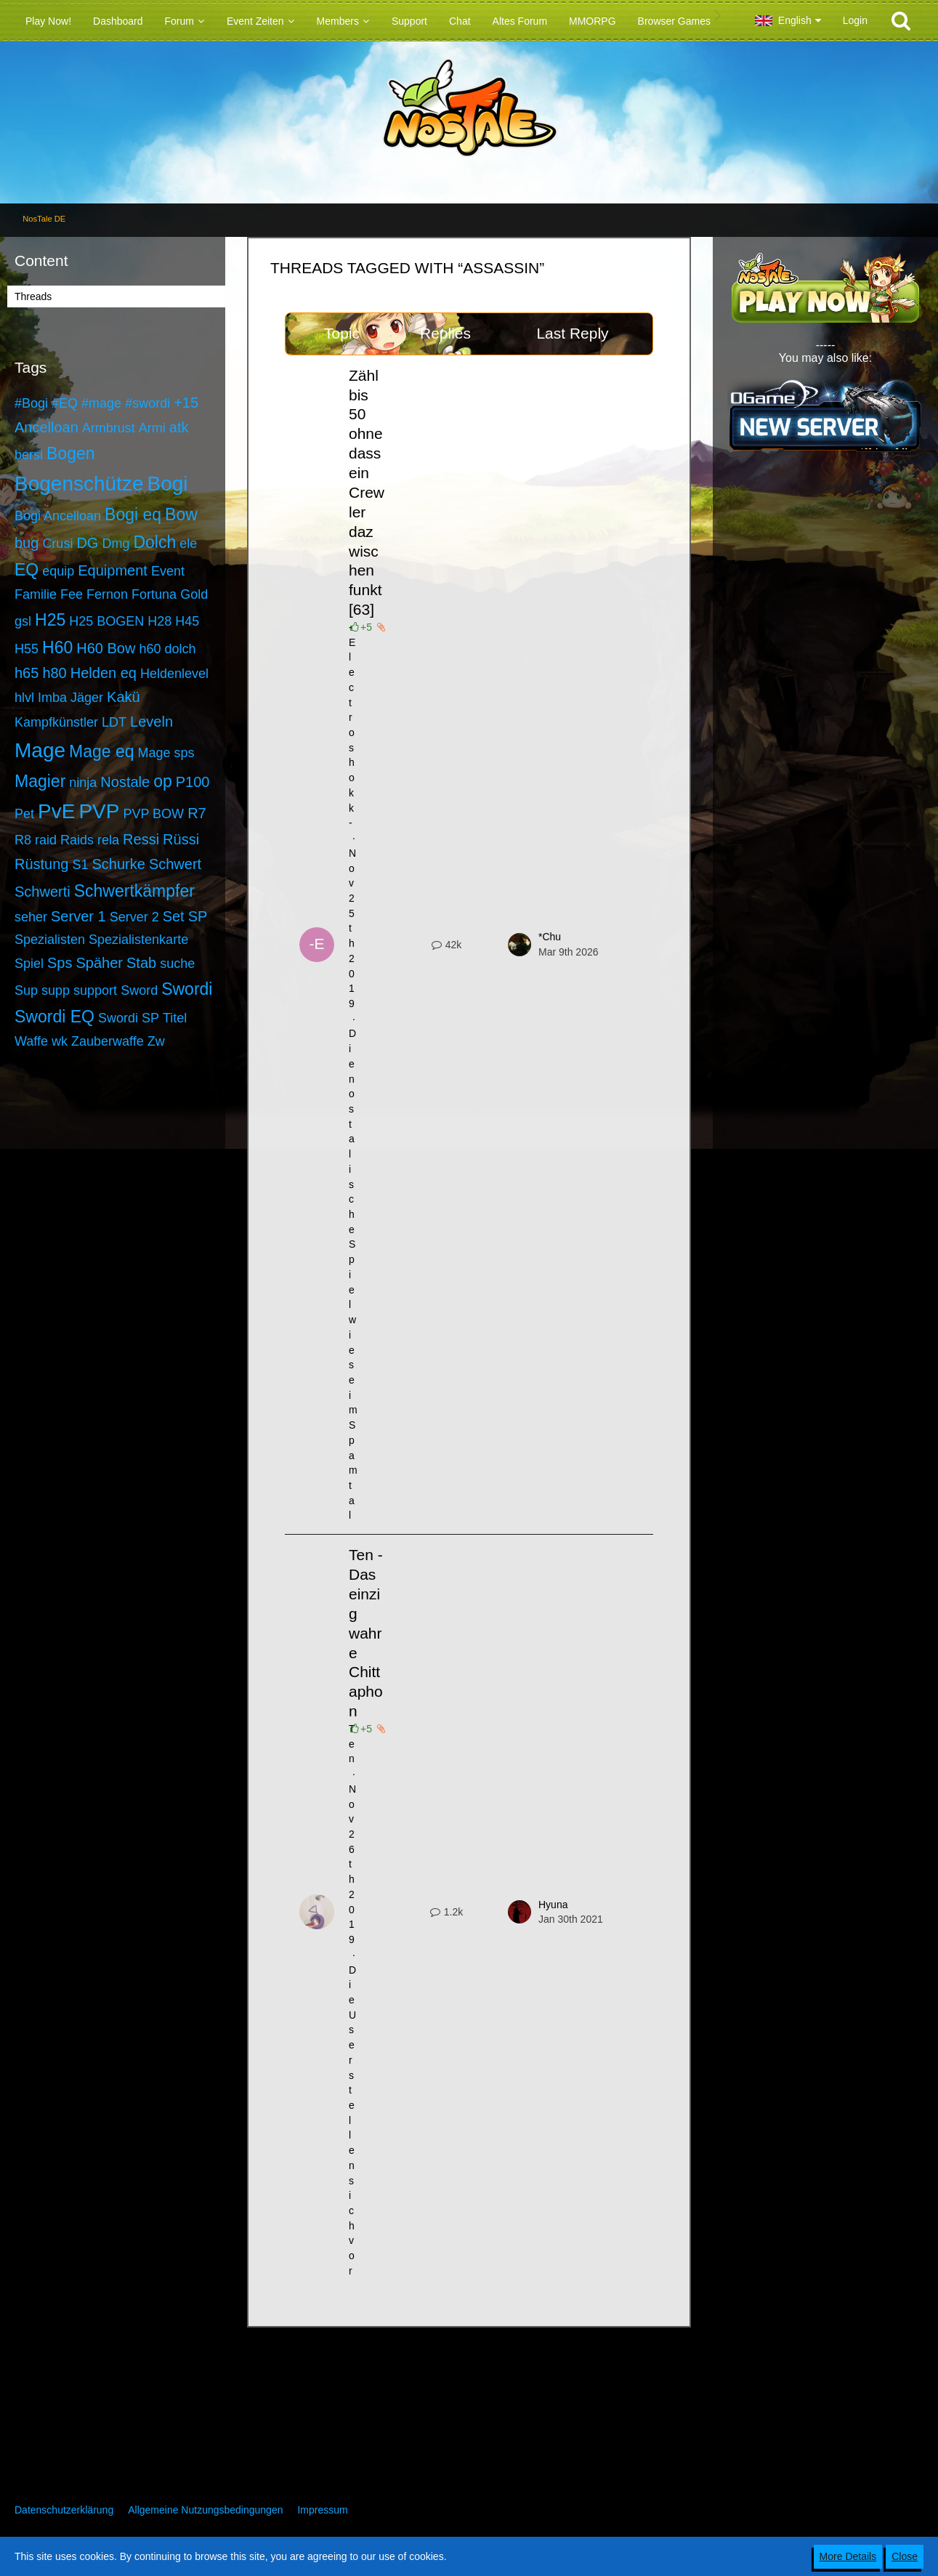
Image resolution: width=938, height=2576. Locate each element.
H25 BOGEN (106, 621)
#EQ (65, 403)
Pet (24, 814)
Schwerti (42, 892)
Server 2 (134, 917)
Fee (71, 594)
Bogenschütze (79, 483)
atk (179, 427)
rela (108, 840)
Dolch (154, 542)
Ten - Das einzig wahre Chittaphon (366, 1632)
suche (177, 963)
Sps (59, 963)
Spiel (29, 963)
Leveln (151, 722)
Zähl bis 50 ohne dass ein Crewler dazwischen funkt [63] (366, 492)
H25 (50, 619)
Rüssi (181, 839)
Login (855, 20)
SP (198, 916)
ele (188, 543)
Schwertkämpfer (134, 890)
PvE (56, 811)
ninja (83, 782)
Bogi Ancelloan (58, 516)
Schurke (118, 864)
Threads (33, 296)
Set (174, 916)
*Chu (549, 936)
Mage (40, 750)
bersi (29, 455)
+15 (186, 403)
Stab (141, 963)
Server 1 (78, 916)
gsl (23, 621)
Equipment (112, 570)
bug (27, 543)
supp (55, 990)
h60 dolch (167, 649)
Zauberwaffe (107, 1041)
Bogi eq (133, 514)
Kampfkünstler (56, 722)
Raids (77, 840)
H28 (159, 621)
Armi (152, 428)
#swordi (147, 403)
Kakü (123, 697)
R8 (23, 840)
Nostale (125, 782)
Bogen (71, 453)
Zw (156, 1041)
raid (46, 840)
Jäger (86, 697)
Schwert (175, 864)
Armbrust (108, 428)
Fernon (107, 594)
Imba (52, 697)
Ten (352, 1743)
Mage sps (166, 753)
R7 (196, 813)
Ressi (141, 839)
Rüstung (42, 864)
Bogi (167, 483)
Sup (26, 990)
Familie (36, 594)
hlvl (24, 697)
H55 (27, 649)
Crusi (57, 543)
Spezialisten (50, 939)
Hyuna (552, 1904)
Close (904, 2556)
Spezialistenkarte (138, 939)
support (95, 990)
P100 (193, 782)
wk (60, 1041)
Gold (194, 594)
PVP (98, 811)
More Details (848, 2556)
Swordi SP (128, 1018)
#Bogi (31, 403)
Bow (181, 514)
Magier (40, 781)
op (162, 781)
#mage (101, 403)
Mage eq (101, 751)
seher (31, 917)
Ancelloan (46, 427)
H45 (187, 621)
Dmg (115, 543)
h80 (54, 673)
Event (168, 571)
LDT (114, 722)
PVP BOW (153, 814)
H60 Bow (105, 648)
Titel (175, 1018)
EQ (27, 569)
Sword (139, 990)
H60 (57, 647)
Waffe (31, 1041)
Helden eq (103, 673)
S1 (81, 864)
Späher (100, 963)
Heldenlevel (174, 673)
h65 (27, 673)
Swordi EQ (54, 1016)
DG (87, 543)
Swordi (186, 989)
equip (58, 571)
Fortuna (154, 594)
